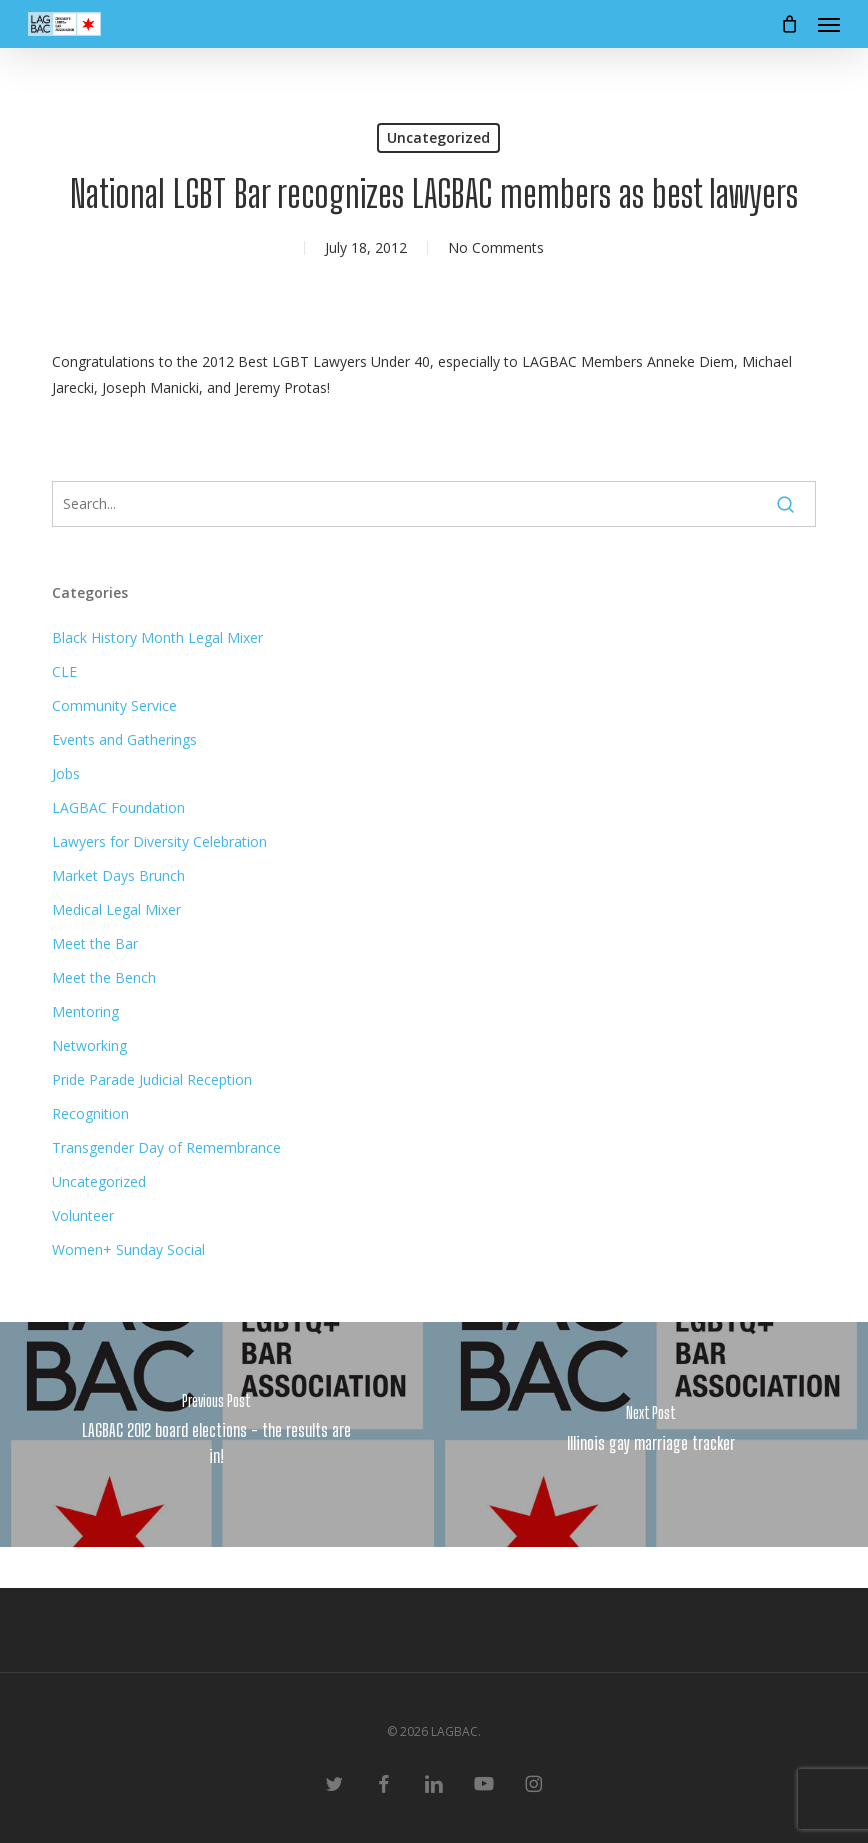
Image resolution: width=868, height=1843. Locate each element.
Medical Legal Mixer (116, 909)
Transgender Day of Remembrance (166, 1147)
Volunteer (83, 1215)
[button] (829, 24)
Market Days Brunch (118, 875)
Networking (89, 1045)
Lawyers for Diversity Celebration (159, 841)
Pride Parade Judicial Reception (152, 1079)
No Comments (496, 247)
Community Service (114, 705)
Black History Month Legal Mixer (157, 637)
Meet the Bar (95, 943)
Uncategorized (438, 137)
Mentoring (85, 1011)
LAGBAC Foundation (118, 807)
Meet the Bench (104, 977)
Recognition (90, 1113)
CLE (64, 671)
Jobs (66, 773)
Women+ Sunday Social (128, 1249)
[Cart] (789, 24)
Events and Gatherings (124, 739)
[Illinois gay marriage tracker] (651, 1434)
